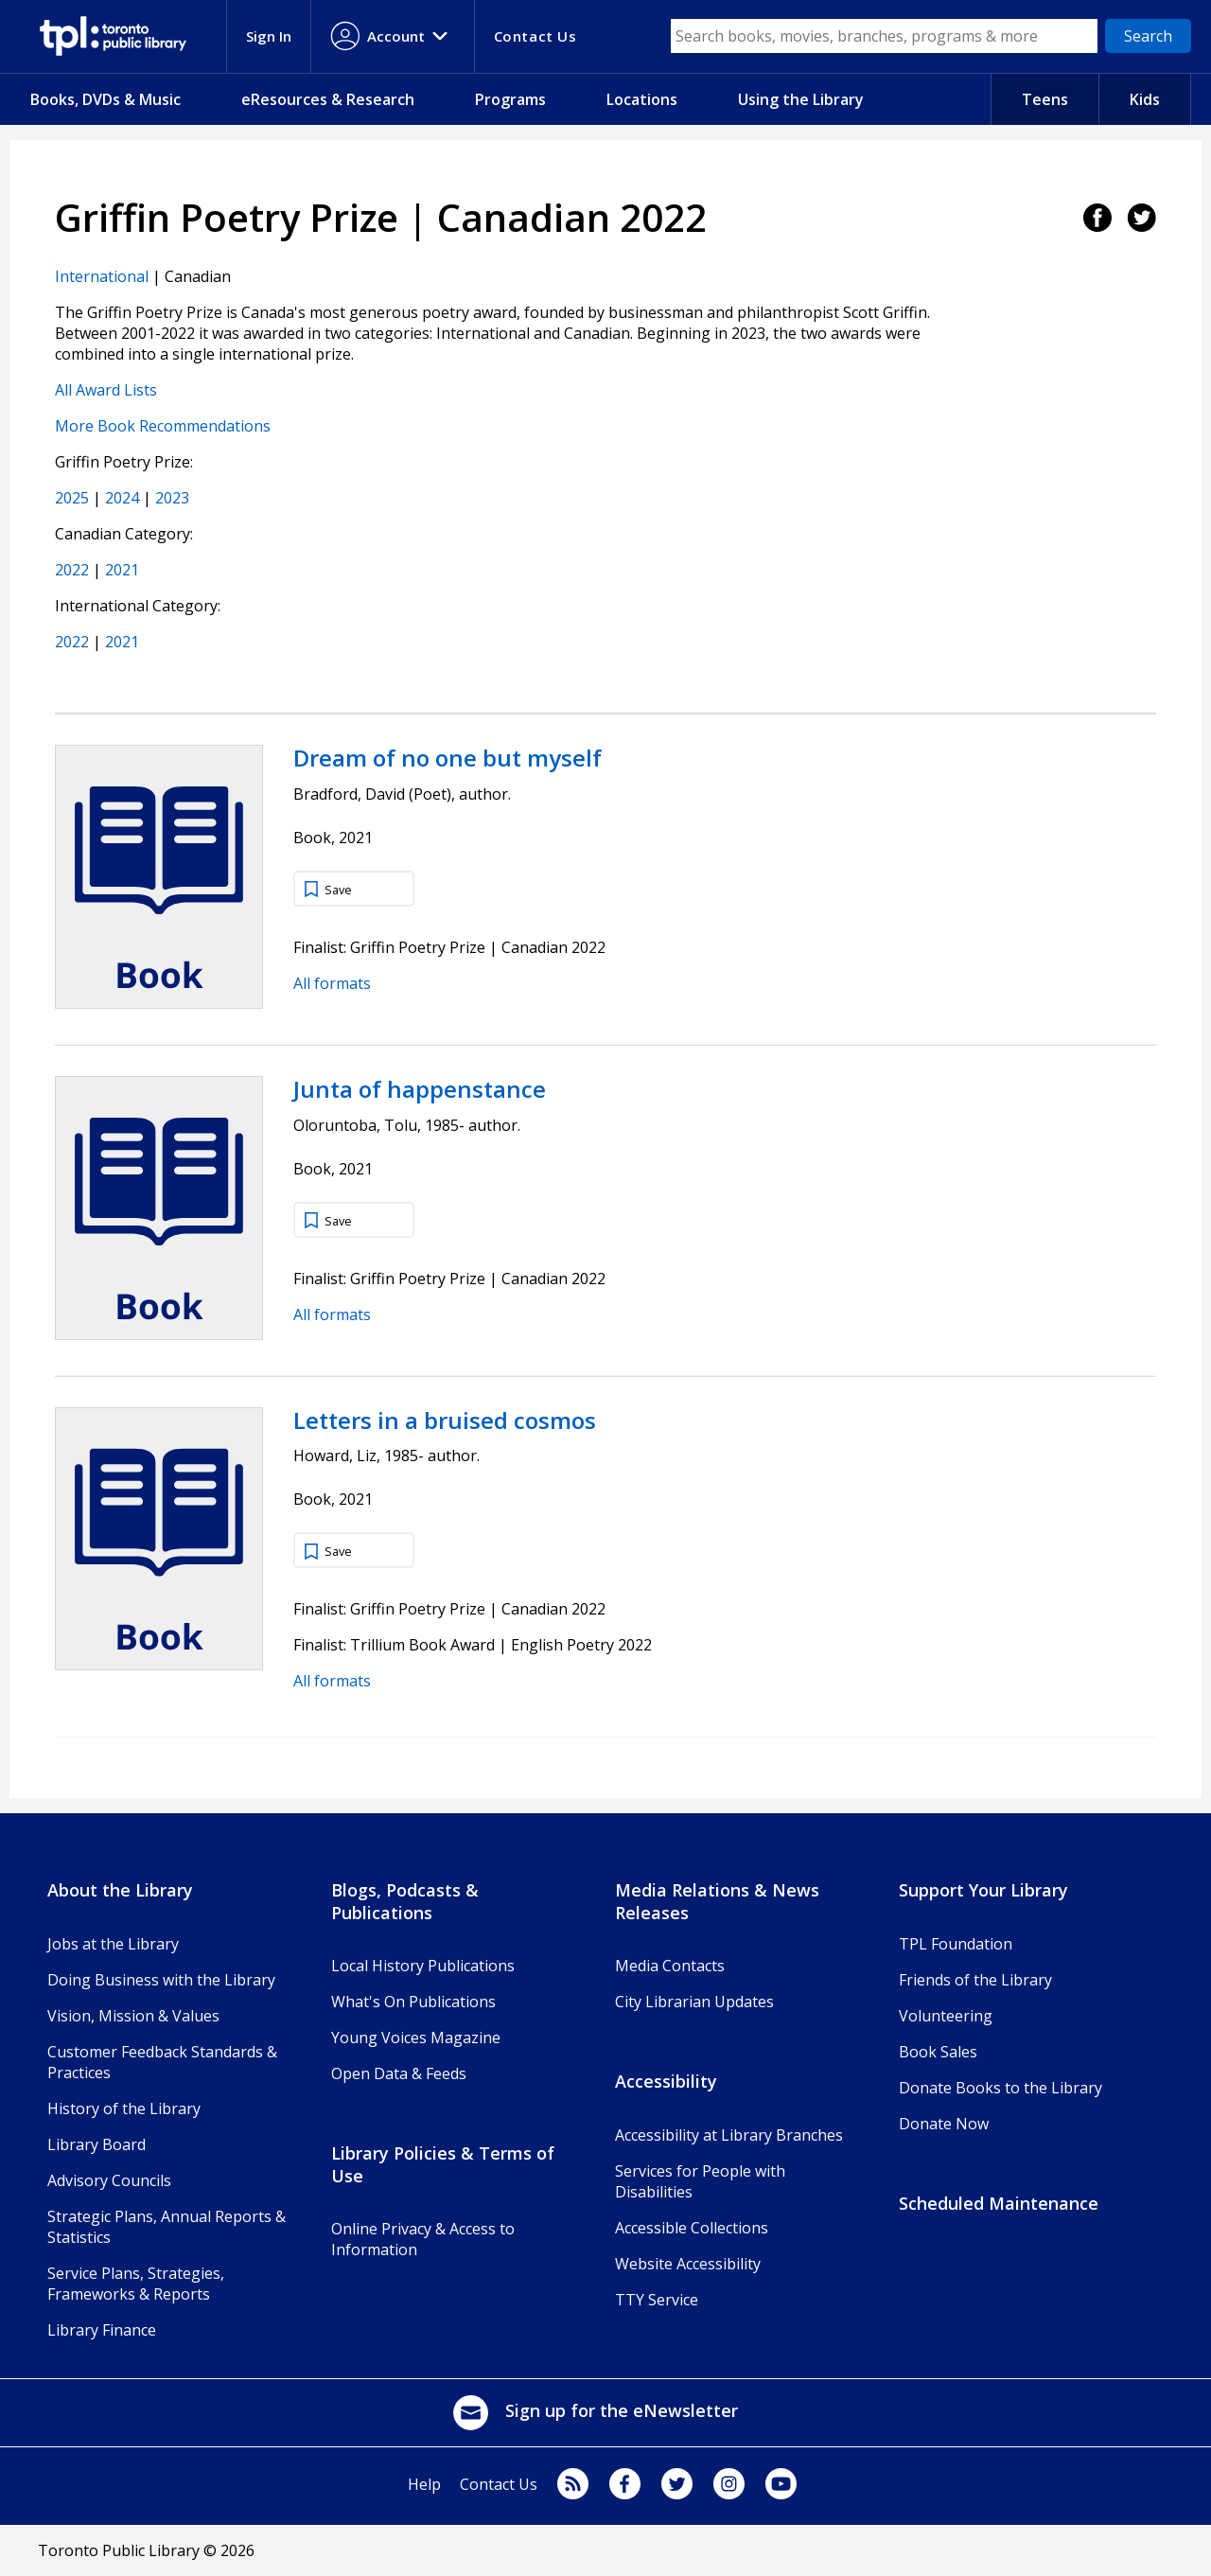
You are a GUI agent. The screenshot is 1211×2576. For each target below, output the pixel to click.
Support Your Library (983, 1890)
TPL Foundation (955, 1943)
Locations (641, 99)
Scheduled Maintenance (998, 2203)
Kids (1145, 99)
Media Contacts (670, 1965)
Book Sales (938, 2051)
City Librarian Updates (694, 2001)
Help (424, 2484)
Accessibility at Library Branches (729, 2135)
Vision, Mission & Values (133, 2015)
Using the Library (801, 99)
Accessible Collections (691, 2227)
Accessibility (666, 2081)
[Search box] (884, 36)
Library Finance (101, 2330)
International (102, 276)
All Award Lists (106, 389)
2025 (72, 497)
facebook (624, 2483)
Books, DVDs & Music (105, 99)
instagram (729, 2483)
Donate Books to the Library (1000, 2087)
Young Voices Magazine (415, 2037)
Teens (1045, 99)
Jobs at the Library (113, 1943)
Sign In (268, 35)
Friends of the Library (975, 1979)
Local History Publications (423, 1965)
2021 (122, 569)
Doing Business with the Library (161, 1979)
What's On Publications (413, 2001)
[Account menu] (392, 36)
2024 (122, 497)
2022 (72, 569)
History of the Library (124, 2108)
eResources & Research (327, 99)
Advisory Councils (109, 2180)
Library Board (96, 2144)
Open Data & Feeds (398, 2073)
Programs (510, 99)
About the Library (120, 1890)
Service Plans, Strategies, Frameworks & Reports (135, 2283)
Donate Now (944, 2123)
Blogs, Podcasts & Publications (405, 1901)
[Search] (1148, 36)
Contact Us (498, 2484)
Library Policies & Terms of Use (442, 2164)
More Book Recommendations (163, 425)
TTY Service (656, 2299)
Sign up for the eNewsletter (595, 2410)
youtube (781, 2483)
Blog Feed (572, 2483)
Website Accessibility (688, 2263)
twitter (676, 2483)
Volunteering (945, 2015)
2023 (172, 497)
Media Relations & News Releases (717, 1901)
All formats (332, 983)
